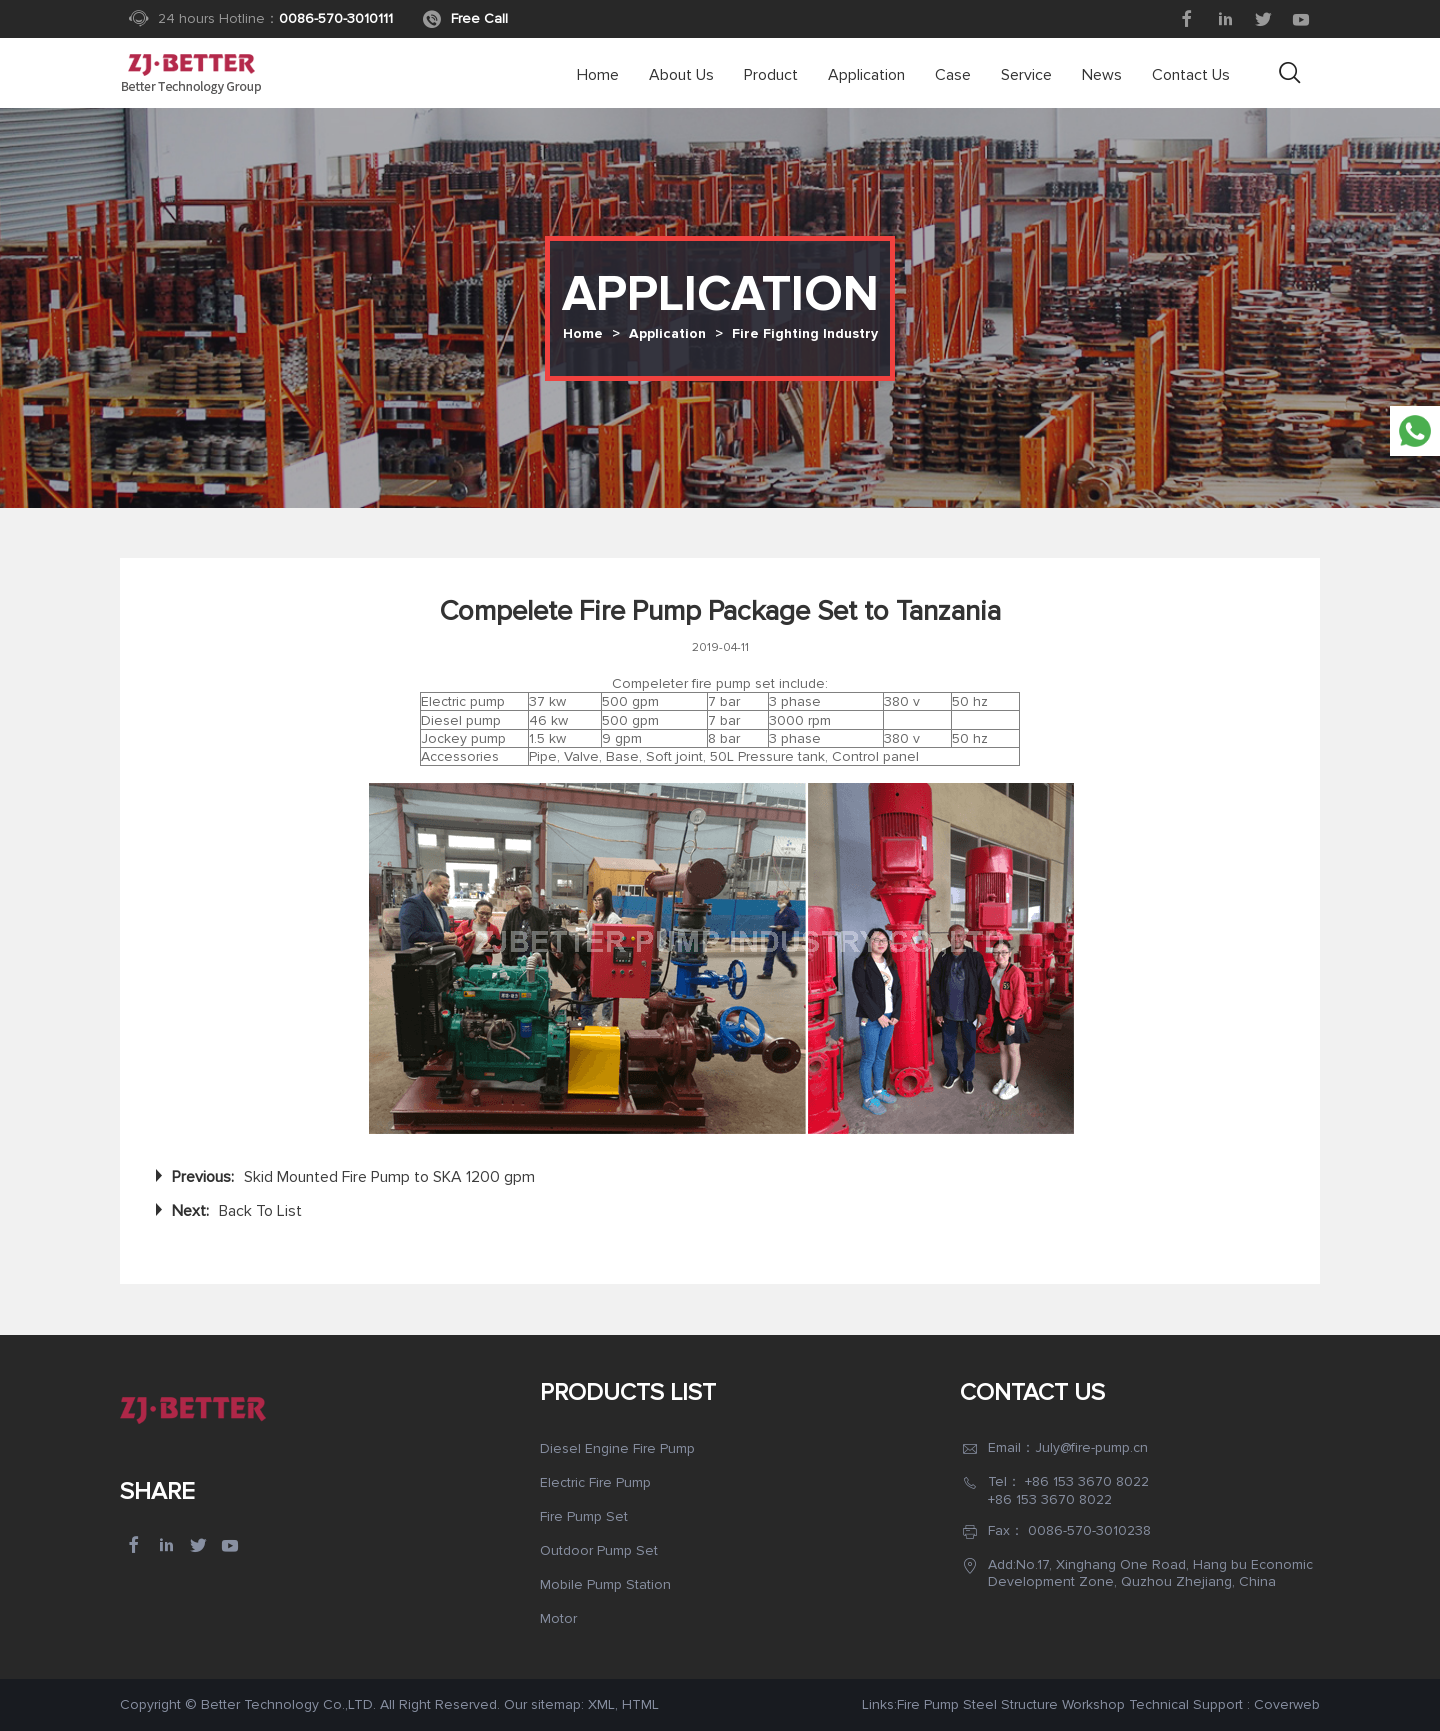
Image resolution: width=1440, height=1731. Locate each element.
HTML (640, 1704)
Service (1026, 75)
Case (953, 75)
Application (866, 75)
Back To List (260, 1211)
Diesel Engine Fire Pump (617, 1448)
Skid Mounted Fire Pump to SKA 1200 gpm (389, 1177)
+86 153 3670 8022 (1087, 1481)
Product (771, 75)
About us (681, 75)
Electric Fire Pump (595, 1482)
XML (601, 1704)
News (1102, 75)
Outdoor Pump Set (599, 1550)
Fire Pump (928, 1704)
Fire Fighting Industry (805, 334)
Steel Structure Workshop (1044, 1704)
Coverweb (1287, 1704)
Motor (558, 1618)
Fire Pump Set (584, 1516)
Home (598, 75)
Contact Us (1191, 75)
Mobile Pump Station (605, 1584)
